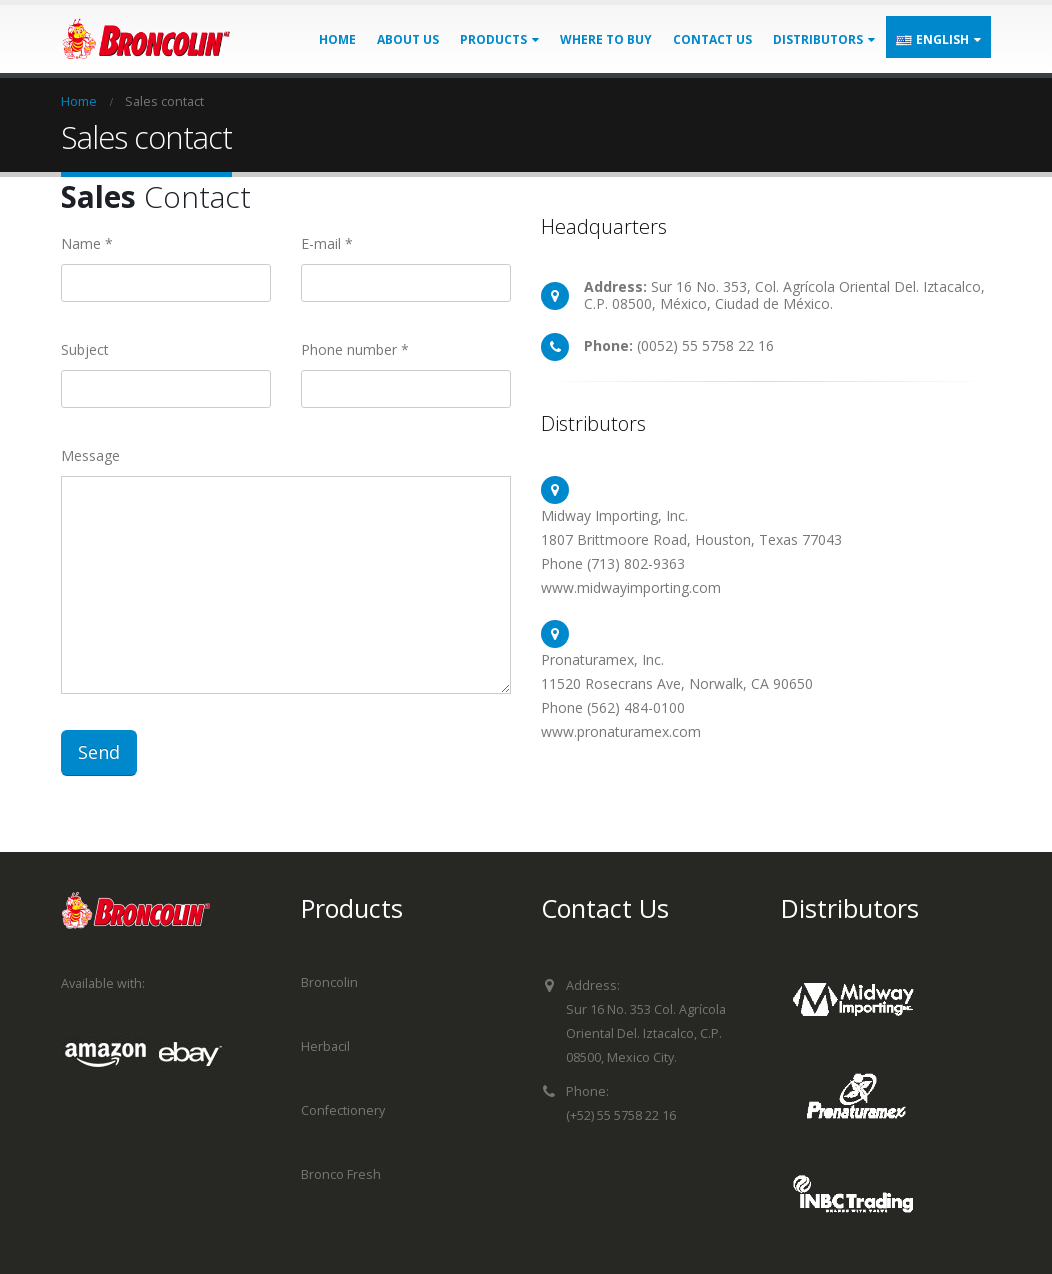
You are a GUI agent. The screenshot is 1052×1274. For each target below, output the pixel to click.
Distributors (818, 39)
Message (90, 455)
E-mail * (327, 243)
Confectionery (343, 1110)
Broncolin (329, 982)
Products (493, 39)
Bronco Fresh (341, 1174)
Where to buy (606, 39)
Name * (87, 243)
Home (337, 39)
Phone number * (355, 349)
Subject (85, 349)
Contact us (712, 39)
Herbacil (325, 1046)
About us (408, 39)
